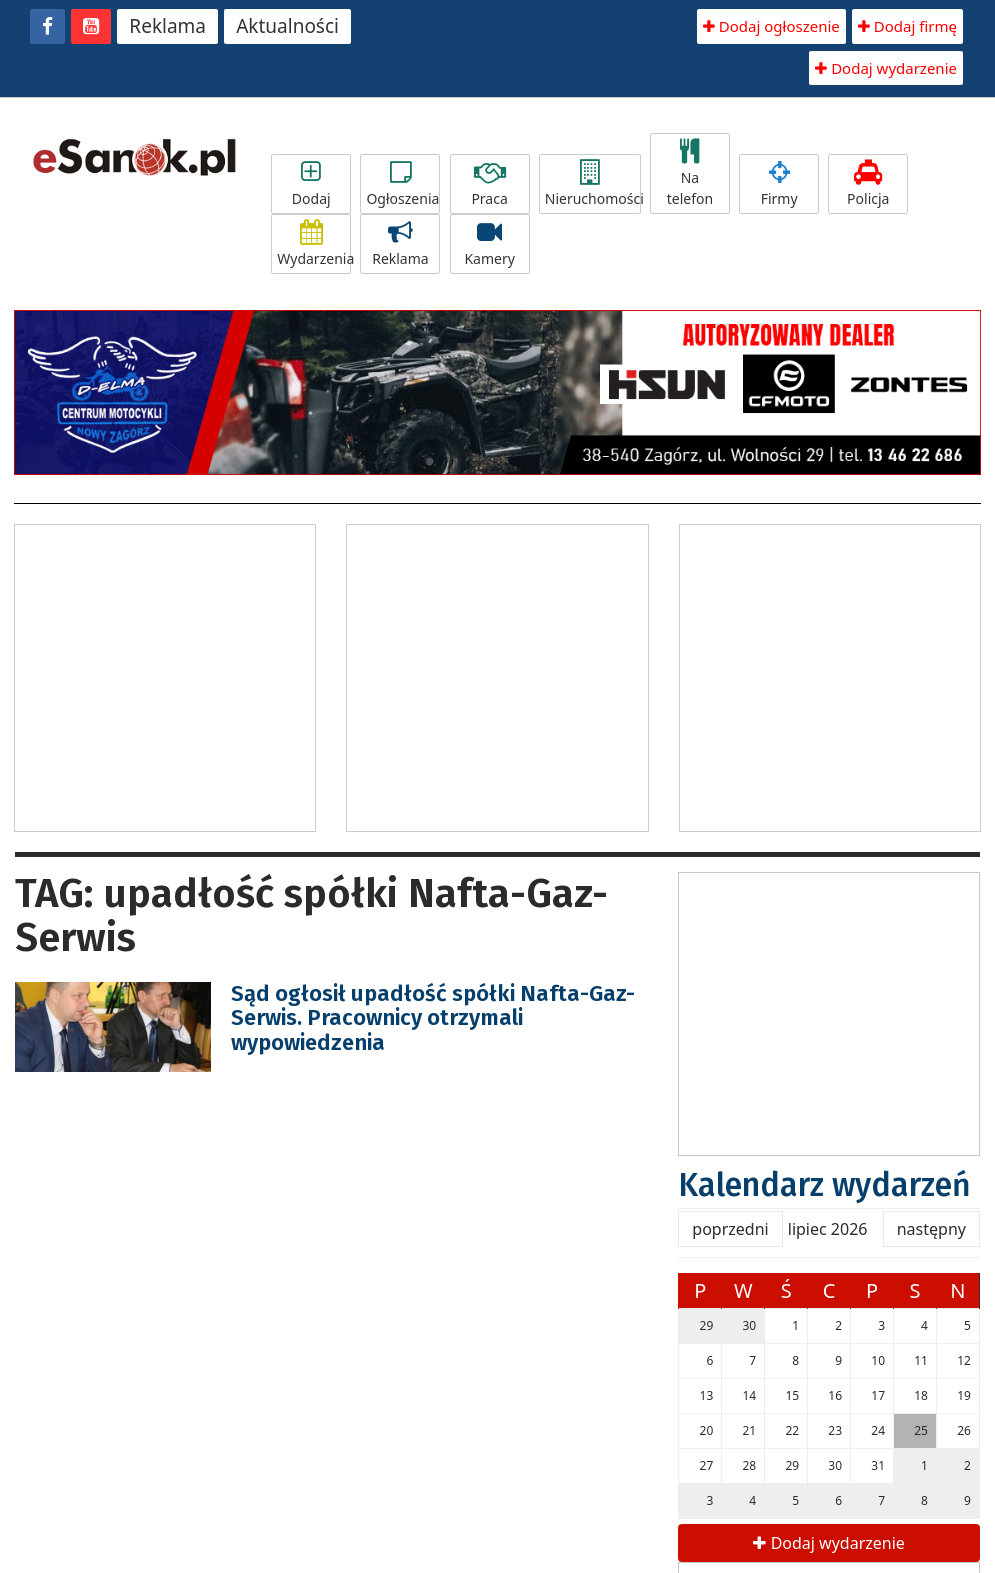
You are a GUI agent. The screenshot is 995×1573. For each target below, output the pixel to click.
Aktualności (287, 26)
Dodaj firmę (907, 26)
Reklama (167, 26)
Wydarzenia (314, 244)
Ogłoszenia (402, 184)
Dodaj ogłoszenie (771, 26)
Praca (490, 184)
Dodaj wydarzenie (886, 68)
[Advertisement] (183, 675)
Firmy (779, 184)
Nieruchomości (593, 184)
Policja (868, 184)
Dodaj (311, 184)
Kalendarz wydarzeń (824, 1185)
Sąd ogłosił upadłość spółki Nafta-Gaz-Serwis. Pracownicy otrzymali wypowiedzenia (433, 1017)
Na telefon (690, 173)
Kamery (490, 244)
